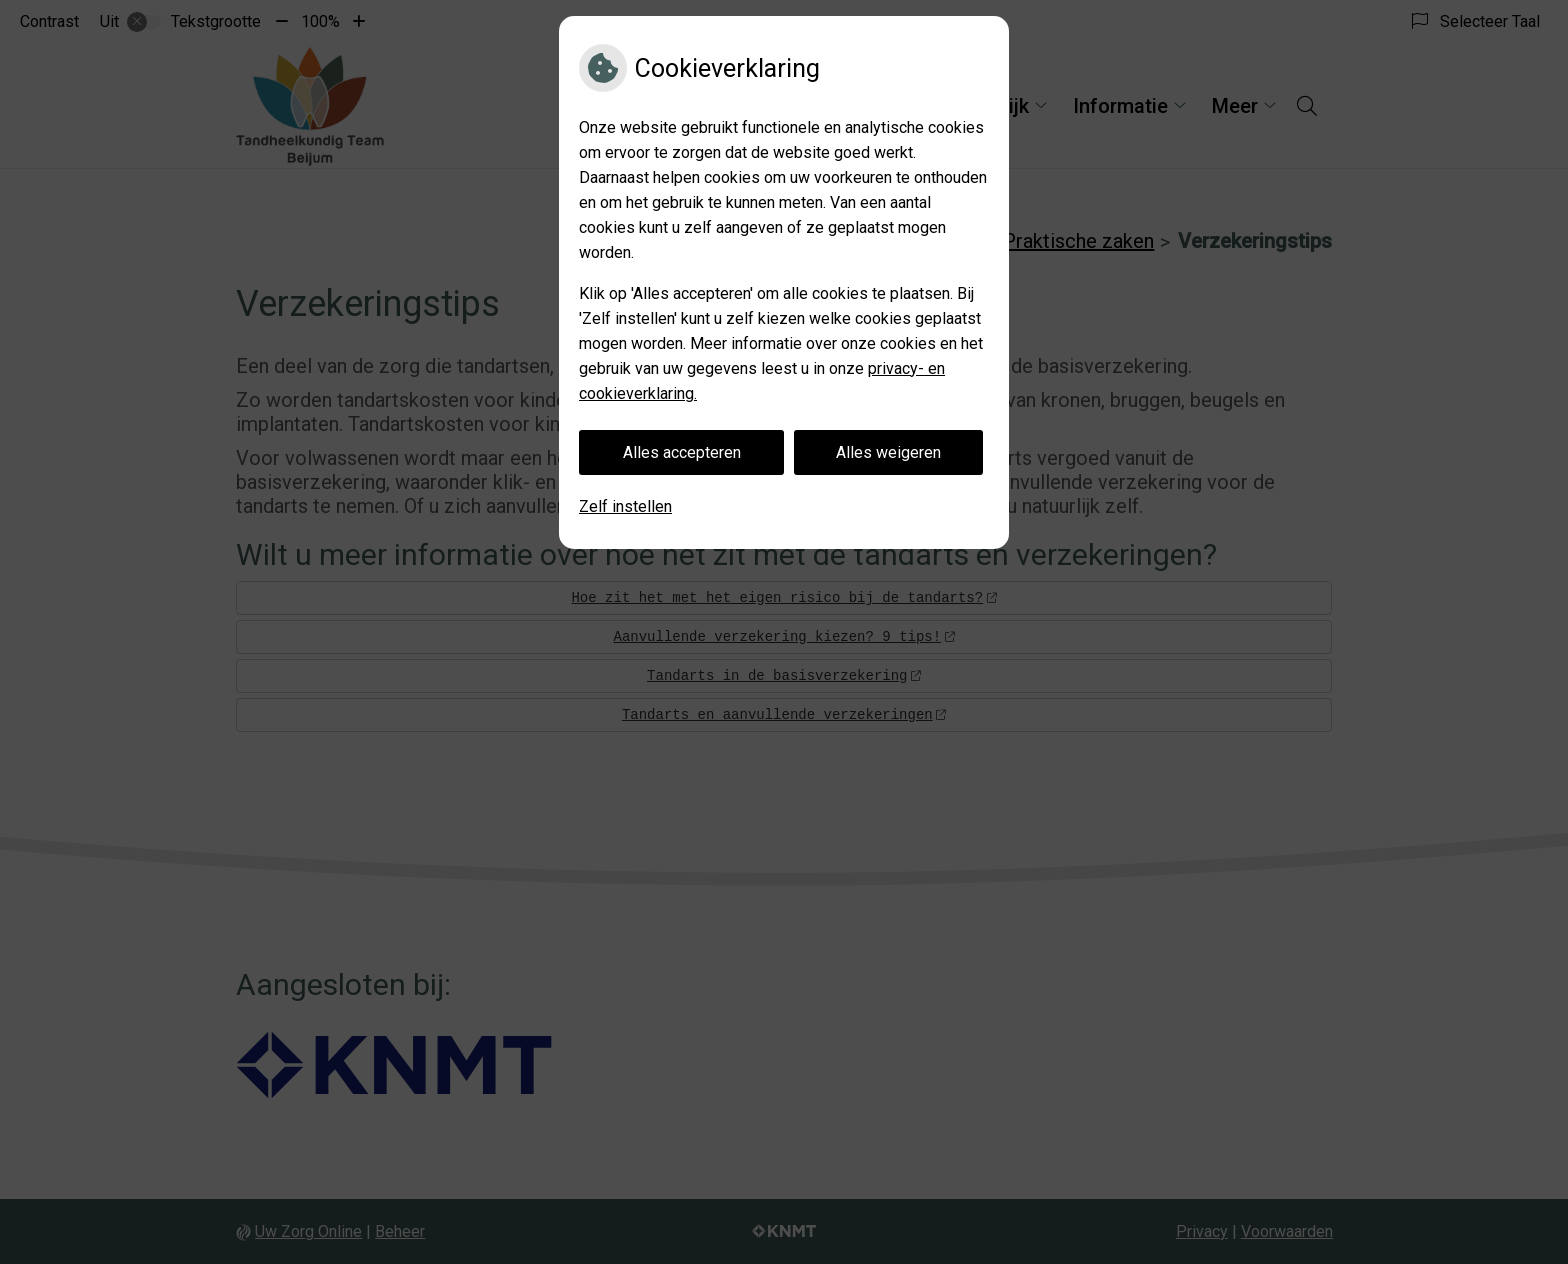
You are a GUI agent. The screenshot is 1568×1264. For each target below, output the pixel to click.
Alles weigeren (888, 452)
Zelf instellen (625, 506)
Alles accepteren (682, 452)
